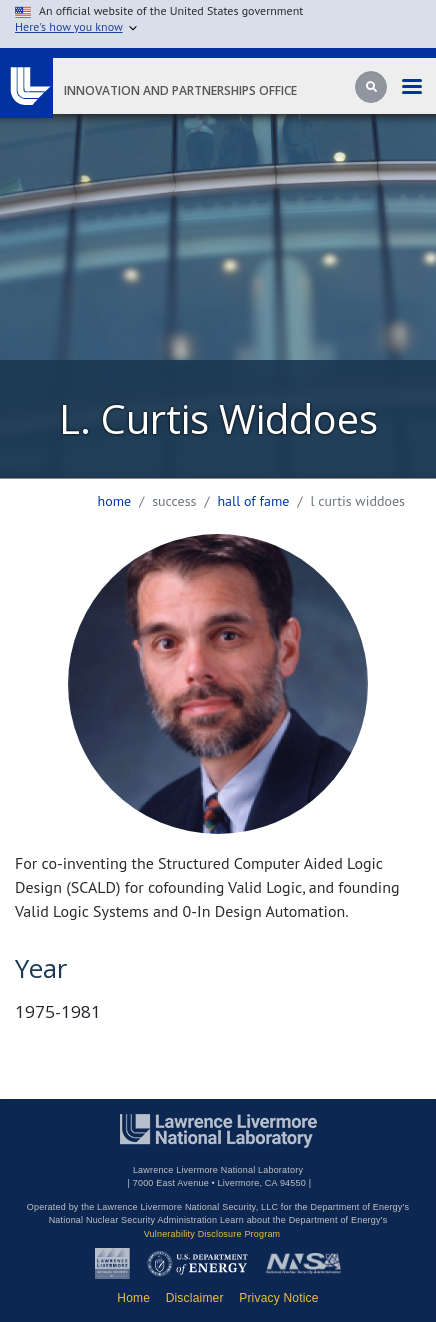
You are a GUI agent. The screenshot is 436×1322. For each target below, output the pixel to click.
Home (115, 501)
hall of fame (253, 501)
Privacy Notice (279, 1298)
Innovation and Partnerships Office (180, 90)
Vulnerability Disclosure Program (212, 1234)
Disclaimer (195, 1298)
